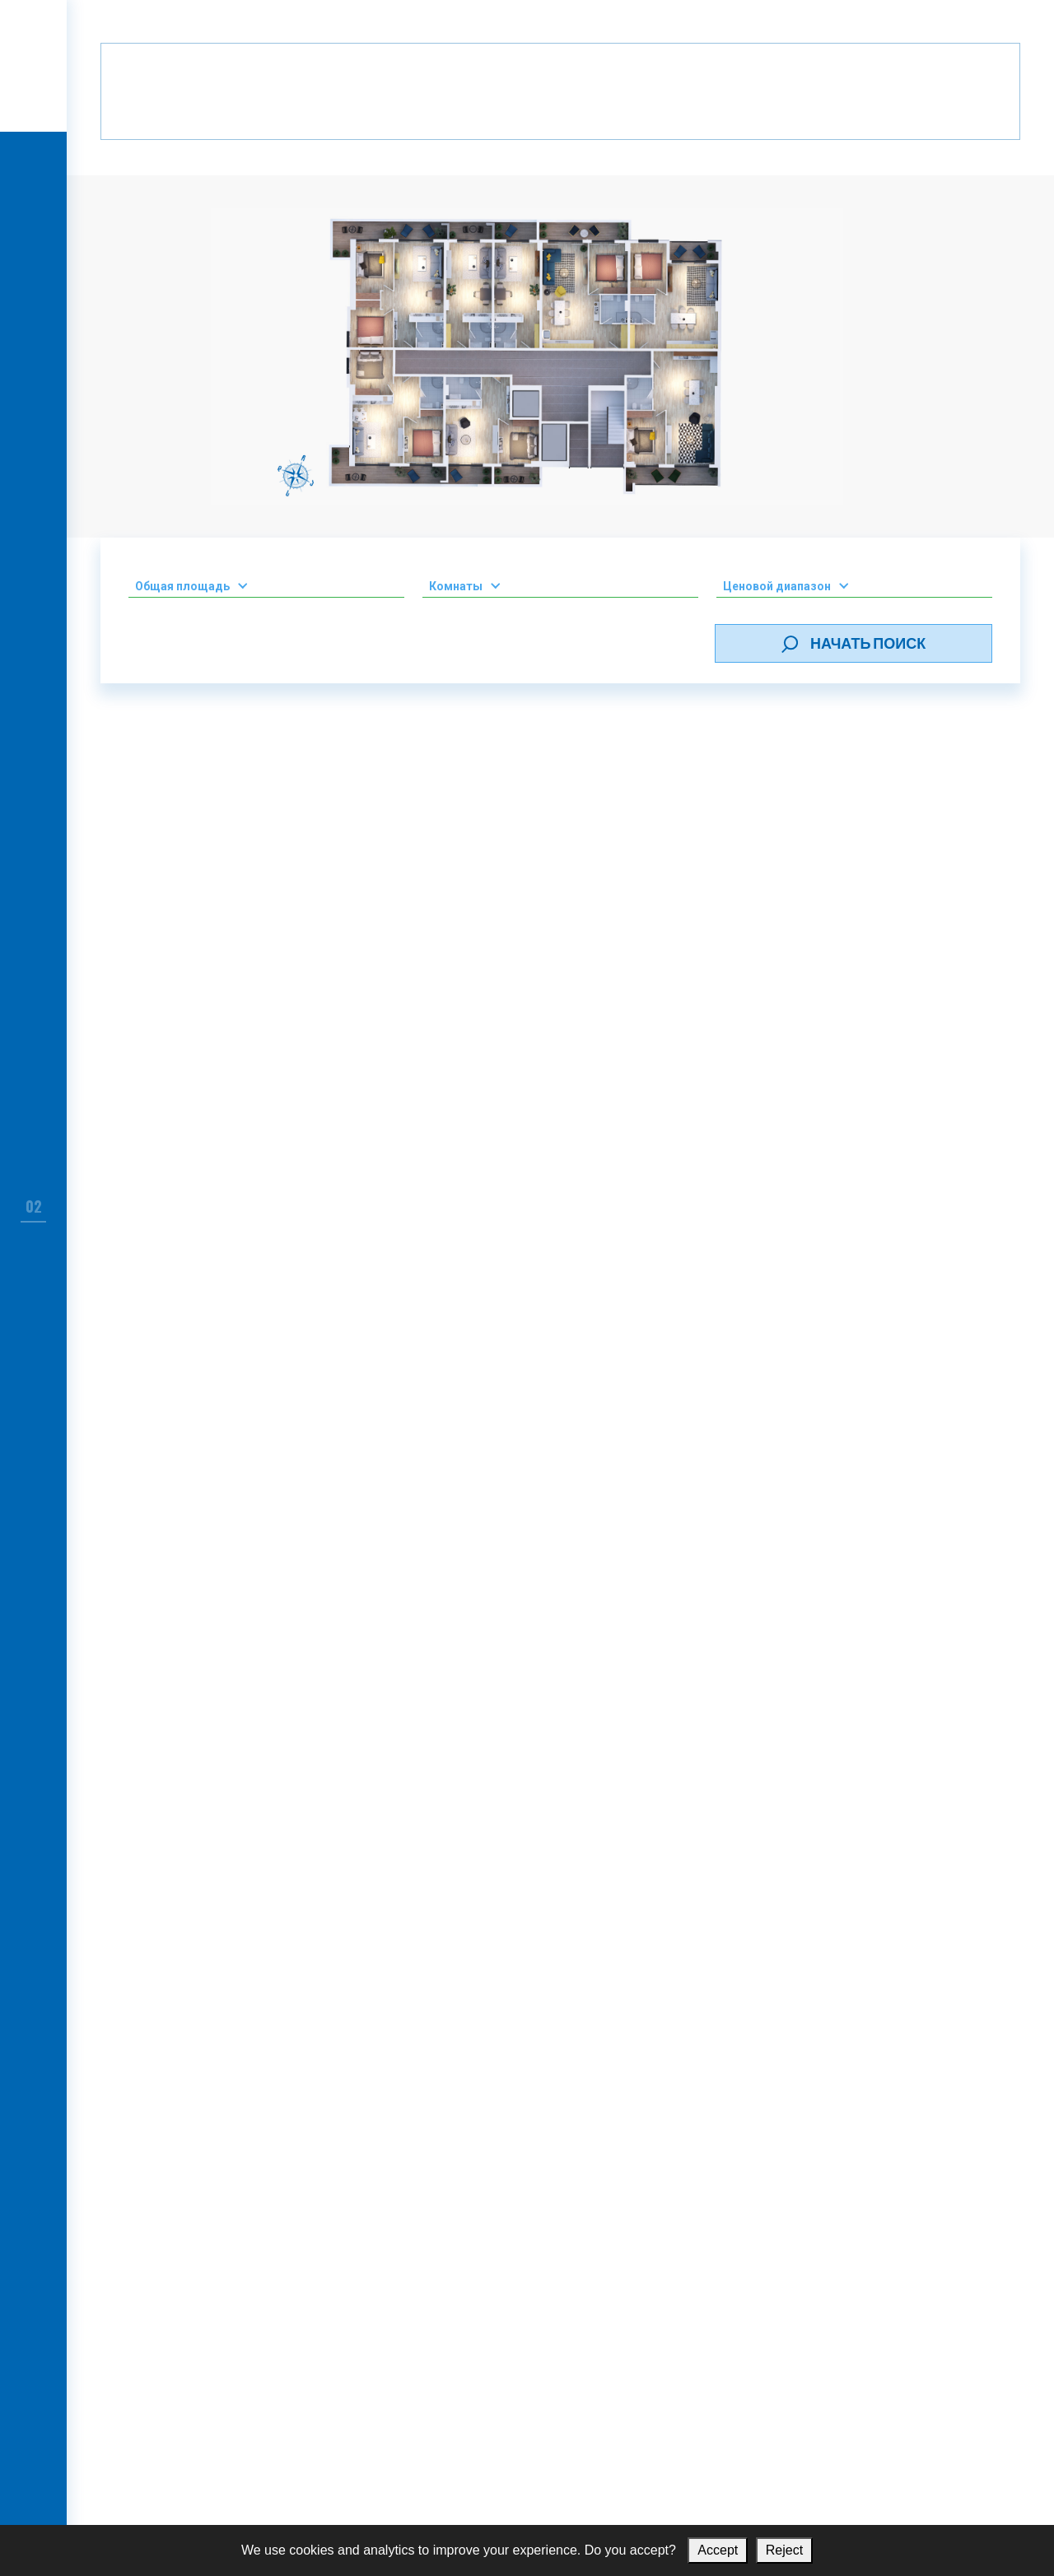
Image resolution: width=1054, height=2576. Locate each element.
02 (34, 1206)
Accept (717, 2550)
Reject (784, 2550)
